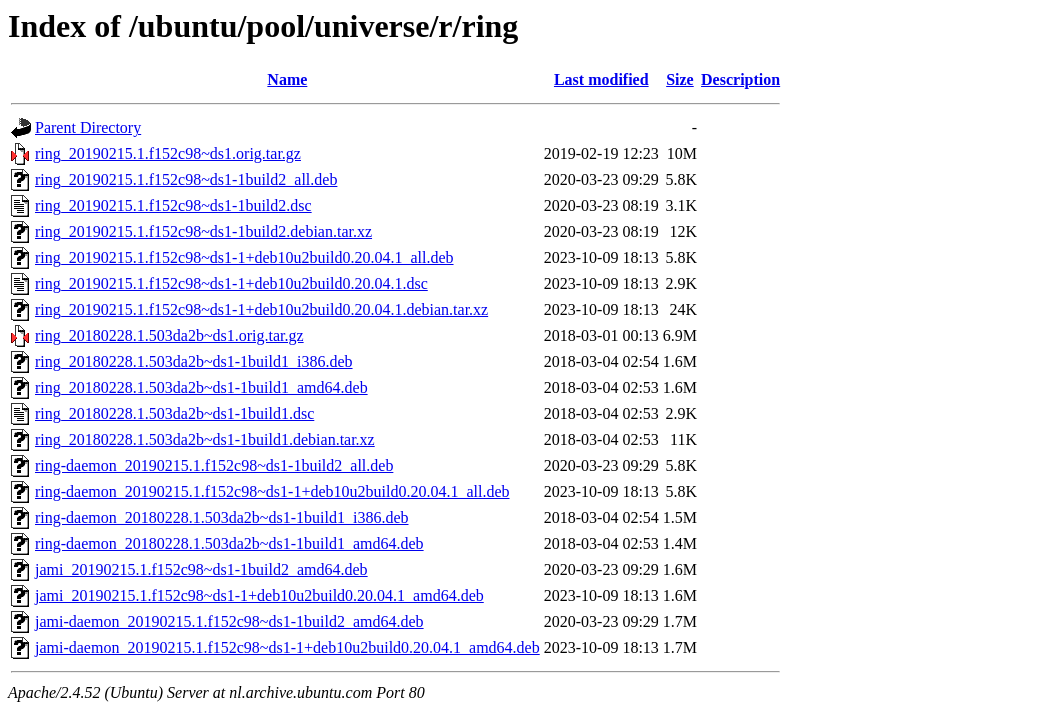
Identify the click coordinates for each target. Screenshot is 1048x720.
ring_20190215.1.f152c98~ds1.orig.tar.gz (168, 153)
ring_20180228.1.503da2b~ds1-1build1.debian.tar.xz (205, 439)
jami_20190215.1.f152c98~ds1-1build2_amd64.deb (201, 569)
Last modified (601, 79)
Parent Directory (88, 127)
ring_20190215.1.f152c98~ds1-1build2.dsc (173, 205)
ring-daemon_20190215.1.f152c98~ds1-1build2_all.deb (214, 465)
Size (680, 79)
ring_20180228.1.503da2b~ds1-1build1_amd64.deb (201, 387)
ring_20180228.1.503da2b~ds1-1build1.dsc (174, 413)
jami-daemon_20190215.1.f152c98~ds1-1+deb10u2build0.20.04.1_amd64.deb (287, 647)
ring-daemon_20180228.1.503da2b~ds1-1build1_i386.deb (222, 517)
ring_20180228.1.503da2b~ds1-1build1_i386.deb (194, 361)
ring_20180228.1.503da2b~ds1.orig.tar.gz (169, 335)
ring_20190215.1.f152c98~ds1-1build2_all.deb (186, 179)
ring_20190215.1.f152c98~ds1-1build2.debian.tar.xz (203, 231)
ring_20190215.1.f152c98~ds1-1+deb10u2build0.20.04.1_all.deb (244, 257)
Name (287, 79)
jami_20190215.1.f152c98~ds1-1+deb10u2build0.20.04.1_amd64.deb (259, 595)
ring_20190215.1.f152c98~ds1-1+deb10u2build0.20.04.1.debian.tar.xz (261, 309)
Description (740, 79)
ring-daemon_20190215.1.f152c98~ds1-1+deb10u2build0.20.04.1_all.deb (272, 491)
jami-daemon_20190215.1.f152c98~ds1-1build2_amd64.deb (229, 621)
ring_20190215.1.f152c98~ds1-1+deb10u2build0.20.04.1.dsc (231, 283)
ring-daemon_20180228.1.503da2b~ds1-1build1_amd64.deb (229, 543)
